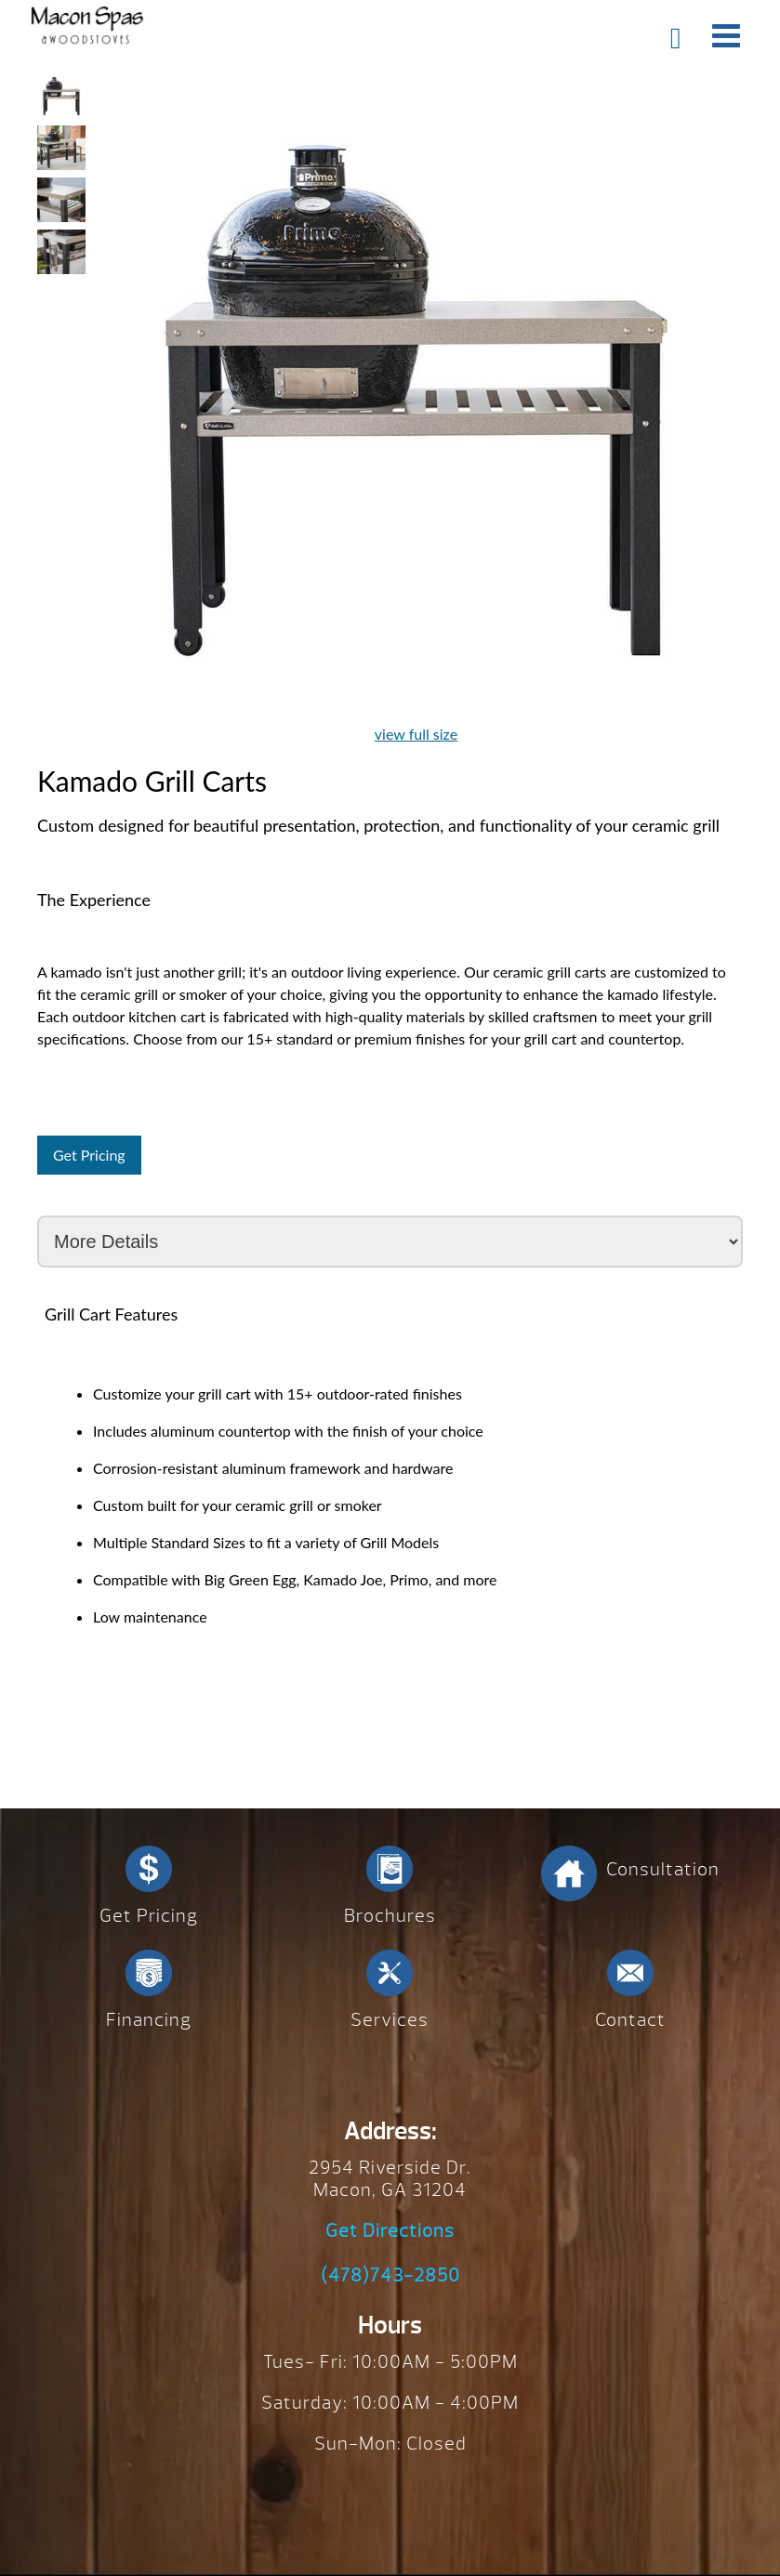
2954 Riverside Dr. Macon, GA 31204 (390, 2178)
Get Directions (390, 2231)
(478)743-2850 (390, 2276)
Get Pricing (89, 1154)
